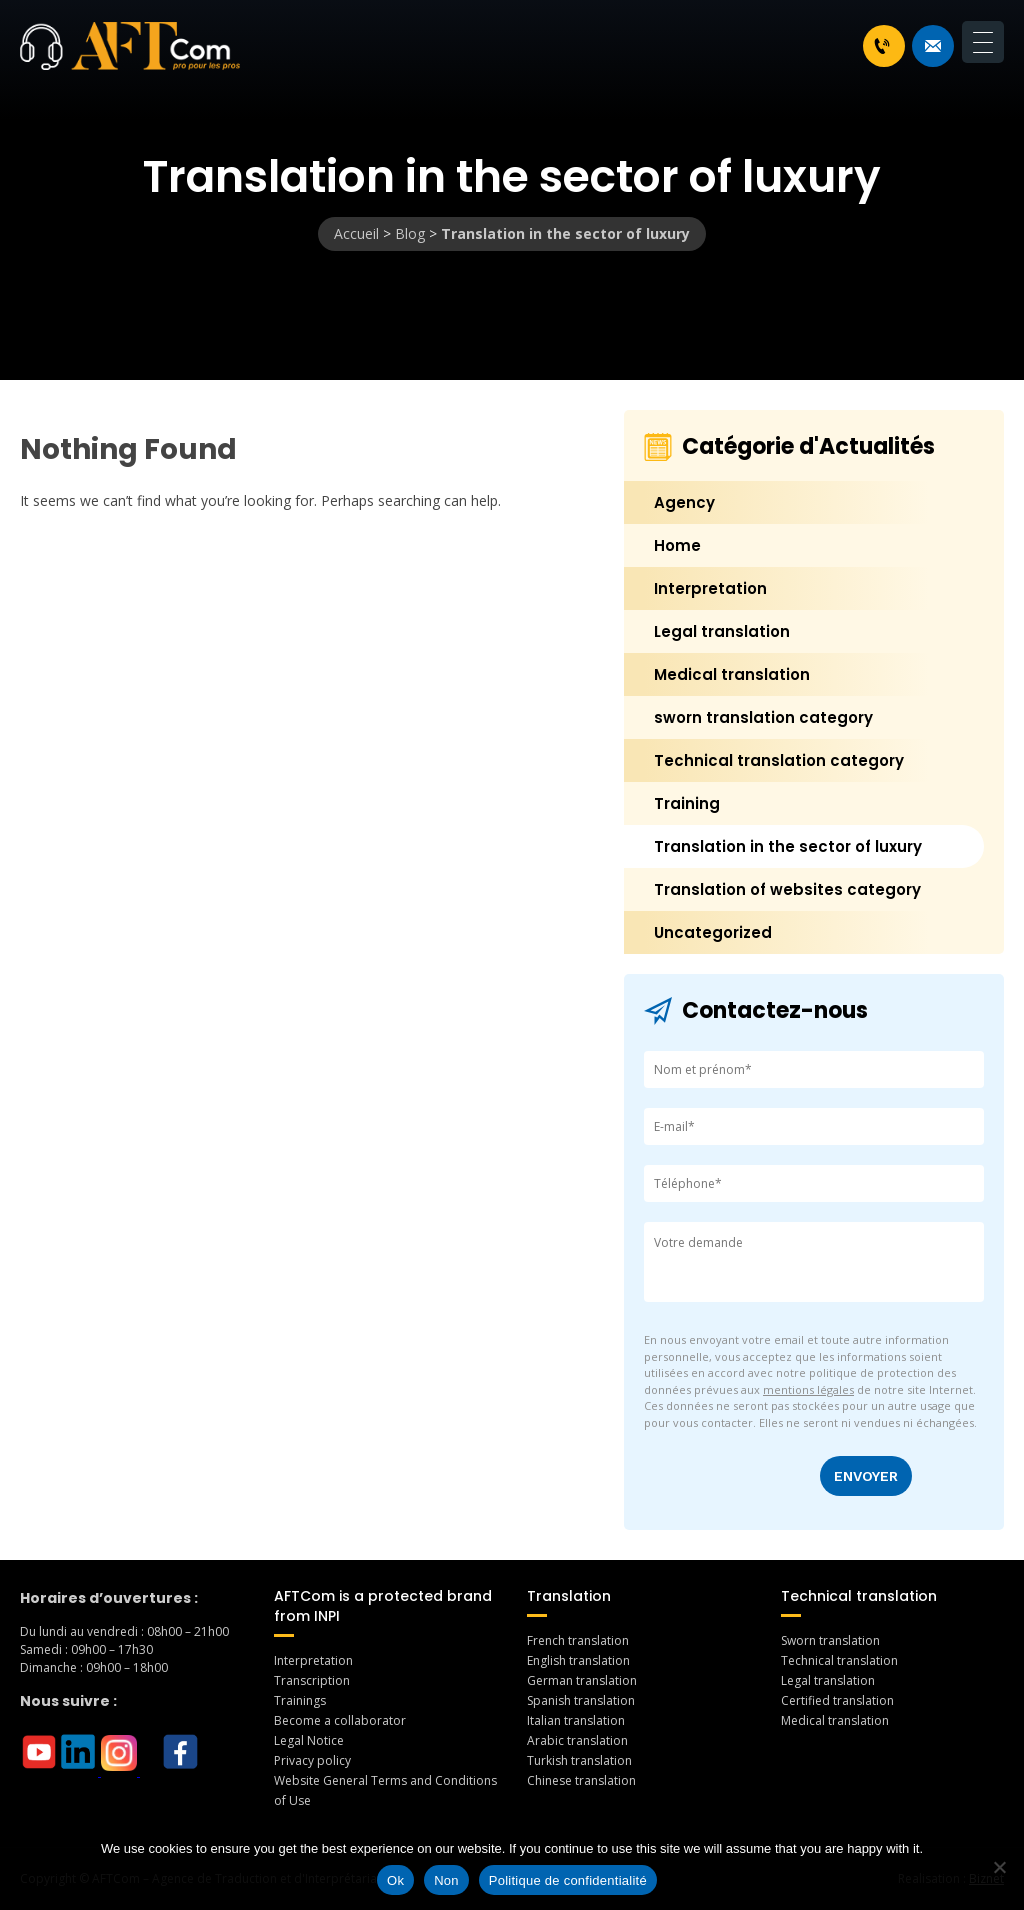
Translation (569, 1596)
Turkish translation (579, 1760)
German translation (582, 1680)
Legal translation (722, 631)
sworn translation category (763, 717)
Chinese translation (581, 1780)
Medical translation (732, 674)
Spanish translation (581, 1700)
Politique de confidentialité (568, 1880)
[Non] (999, 1867)
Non (446, 1880)
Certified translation (837, 1700)
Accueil (356, 233)
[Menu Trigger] (983, 42)
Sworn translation (830, 1640)
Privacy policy (312, 1760)
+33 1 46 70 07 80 (882, 46)
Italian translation (576, 1720)
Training (687, 803)
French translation (578, 1640)
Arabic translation (577, 1740)
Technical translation (859, 1596)
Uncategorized (713, 932)
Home (677, 545)
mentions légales (808, 1389)
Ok (395, 1880)
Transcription (312, 1680)
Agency (684, 502)
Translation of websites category (787, 889)
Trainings (300, 1700)
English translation (578, 1660)
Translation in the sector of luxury (788, 846)
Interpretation (710, 588)
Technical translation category (779, 760)
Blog (410, 233)
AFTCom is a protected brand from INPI (383, 1606)
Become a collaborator (340, 1720)
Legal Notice (309, 1740)
